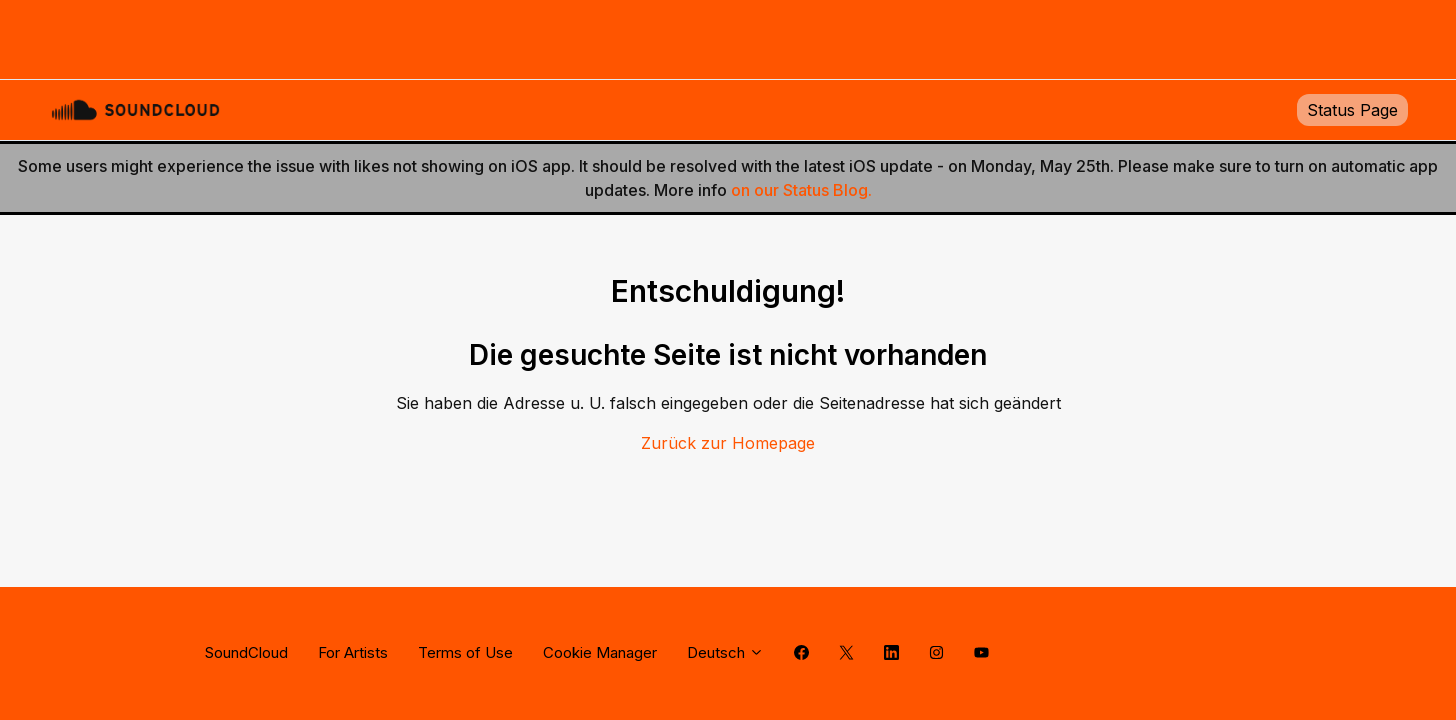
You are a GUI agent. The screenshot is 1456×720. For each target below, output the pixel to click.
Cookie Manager (600, 652)
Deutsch (725, 652)
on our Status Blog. (801, 190)
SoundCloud (246, 652)
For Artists (353, 652)
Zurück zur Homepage (728, 443)
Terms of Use (465, 652)
